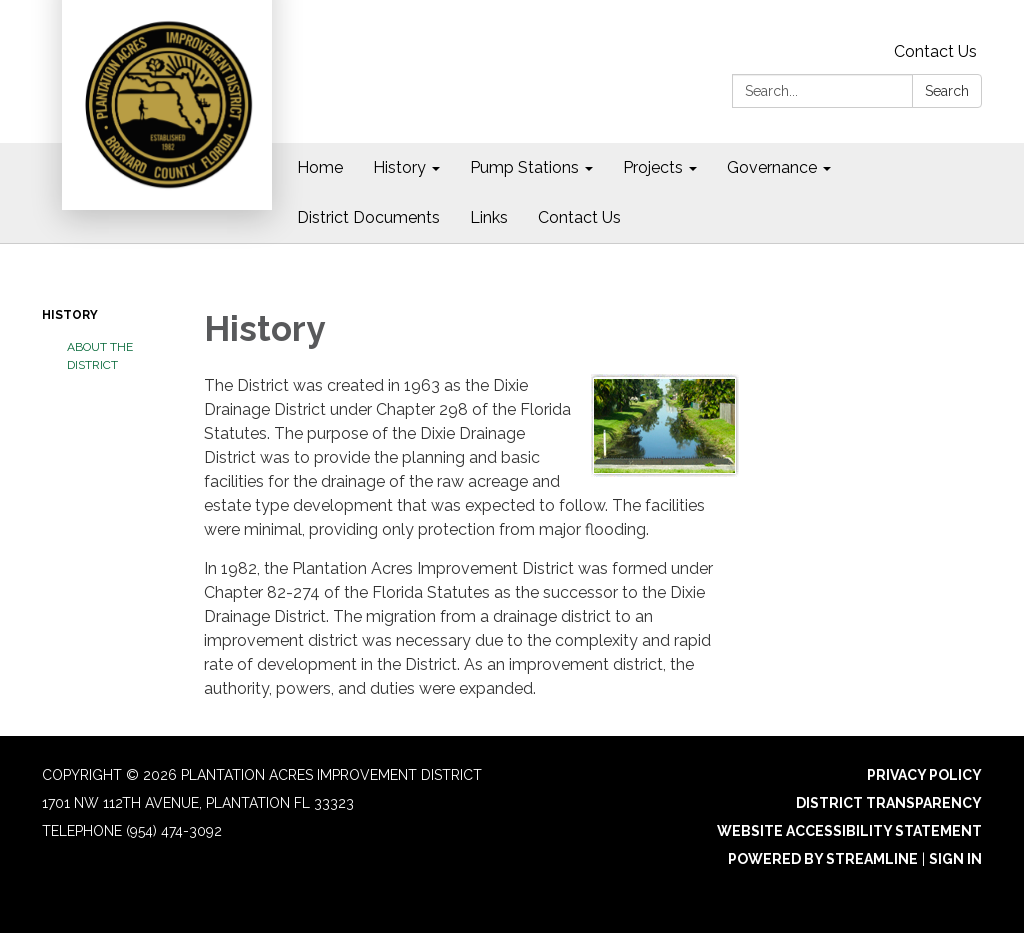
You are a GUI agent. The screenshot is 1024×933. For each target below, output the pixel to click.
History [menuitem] (399, 167)
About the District (100, 356)
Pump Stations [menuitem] (524, 167)
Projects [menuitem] (653, 167)
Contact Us (935, 51)
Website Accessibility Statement (849, 831)
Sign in (955, 859)
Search (947, 91)
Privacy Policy (924, 775)
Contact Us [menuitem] (579, 217)
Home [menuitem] (320, 167)
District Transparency (889, 803)
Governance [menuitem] (772, 167)
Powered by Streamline (823, 859)
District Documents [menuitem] (368, 217)
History (70, 315)
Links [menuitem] (489, 217)
